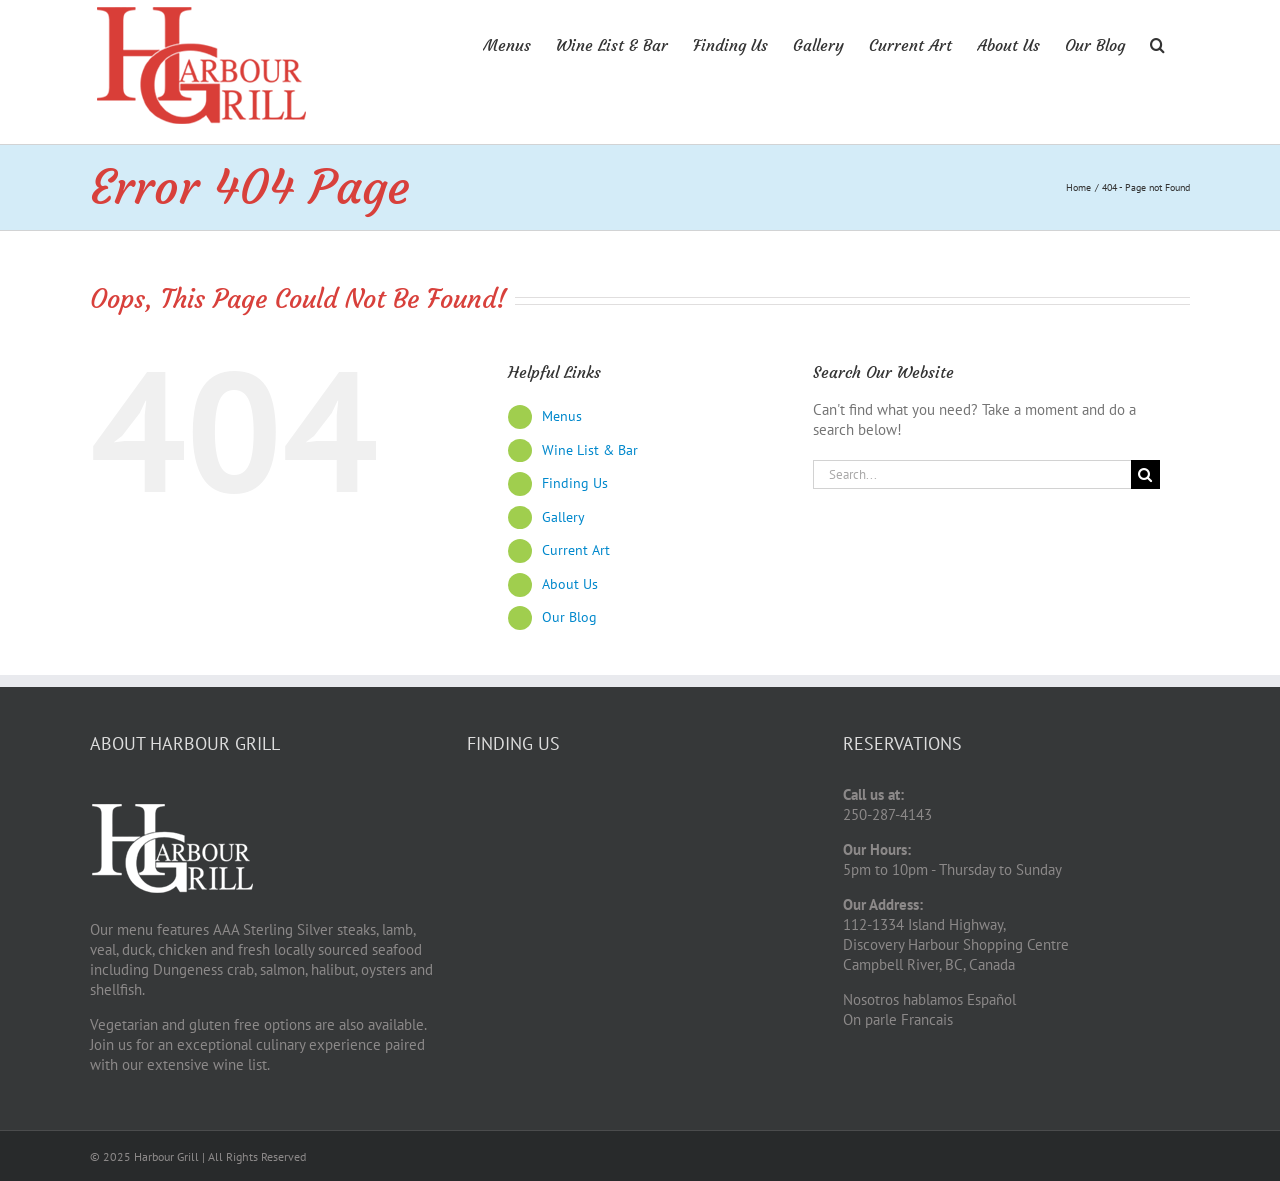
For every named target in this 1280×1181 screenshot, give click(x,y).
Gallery (563, 517)
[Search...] (972, 474)
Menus (562, 416)
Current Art (576, 550)
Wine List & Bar (590, 450)
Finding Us (575, 483)
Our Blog (569, 617)
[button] (1157, 43)
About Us (570, 584)
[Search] (1145, 474)
